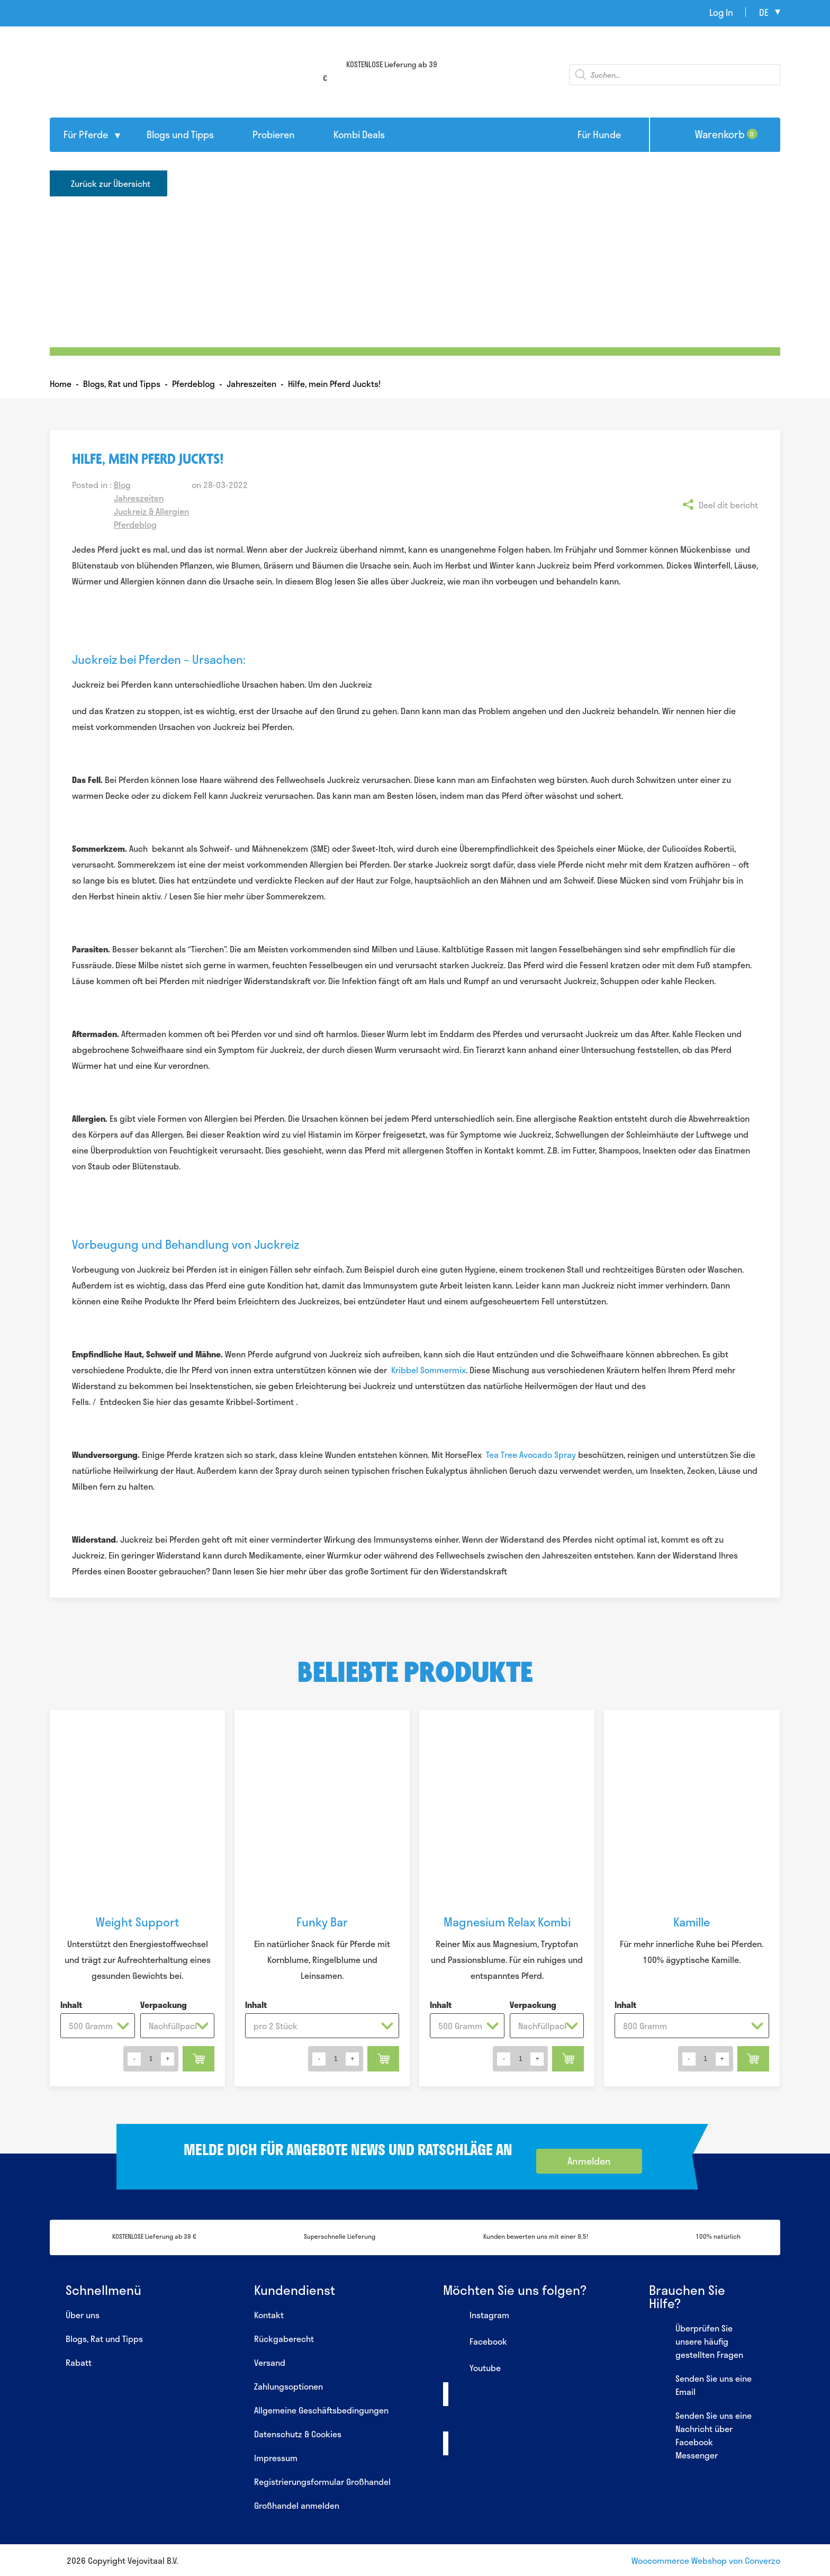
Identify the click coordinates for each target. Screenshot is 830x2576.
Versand (269, 2362)
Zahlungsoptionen (288, 2386)
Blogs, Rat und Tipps (104, 2338)
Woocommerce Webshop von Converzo (705, 2560)
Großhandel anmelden (296, 2505)
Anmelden (589, 2161)
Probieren (273, 134)
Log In (721, 12)
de (764, 12)
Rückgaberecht (284, 2338)
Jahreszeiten (139, 498)
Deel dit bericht (728, 504)
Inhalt (71, 2004)
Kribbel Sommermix (428, 1369)
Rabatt (79, 2362)
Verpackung (163, 2004)
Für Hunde (599, 134)
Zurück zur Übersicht (110, 183)
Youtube (472, 2369)
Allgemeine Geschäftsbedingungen (321, 2410)
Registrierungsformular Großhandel (322, 2481)
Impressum (275, 2457)
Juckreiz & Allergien (151, 511)
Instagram (476, 2316)
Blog (122, 484)
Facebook (475, 2342)
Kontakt (269, 2314)
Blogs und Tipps (180, 134)
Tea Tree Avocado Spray (531, 1454)
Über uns (83, 2314)
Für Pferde (86, 134)
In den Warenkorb (198, 2058)
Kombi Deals (359, 134)
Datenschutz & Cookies (297, 2433)
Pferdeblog (135, 524)
